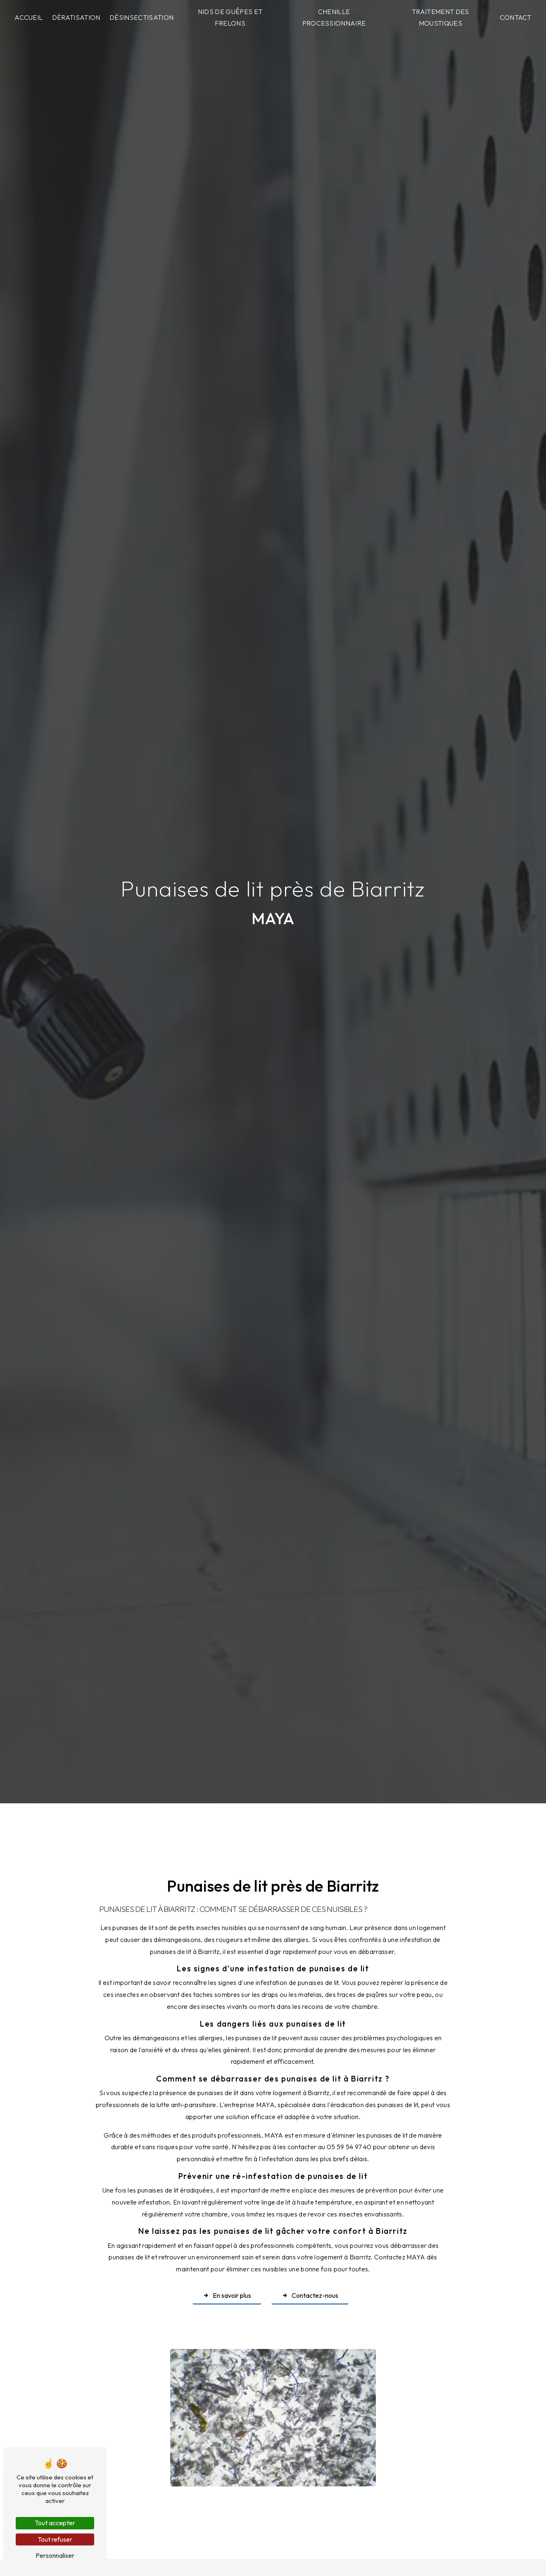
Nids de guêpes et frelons (230, 17)
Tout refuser (55, 2539)
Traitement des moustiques (440, 17)
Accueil (28, 17)
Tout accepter (55, 2523)
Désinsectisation (141, 17)
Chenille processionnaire (334, 17)
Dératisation (76, 17)
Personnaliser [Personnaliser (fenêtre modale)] (55, 2555)
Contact (516, 17)
